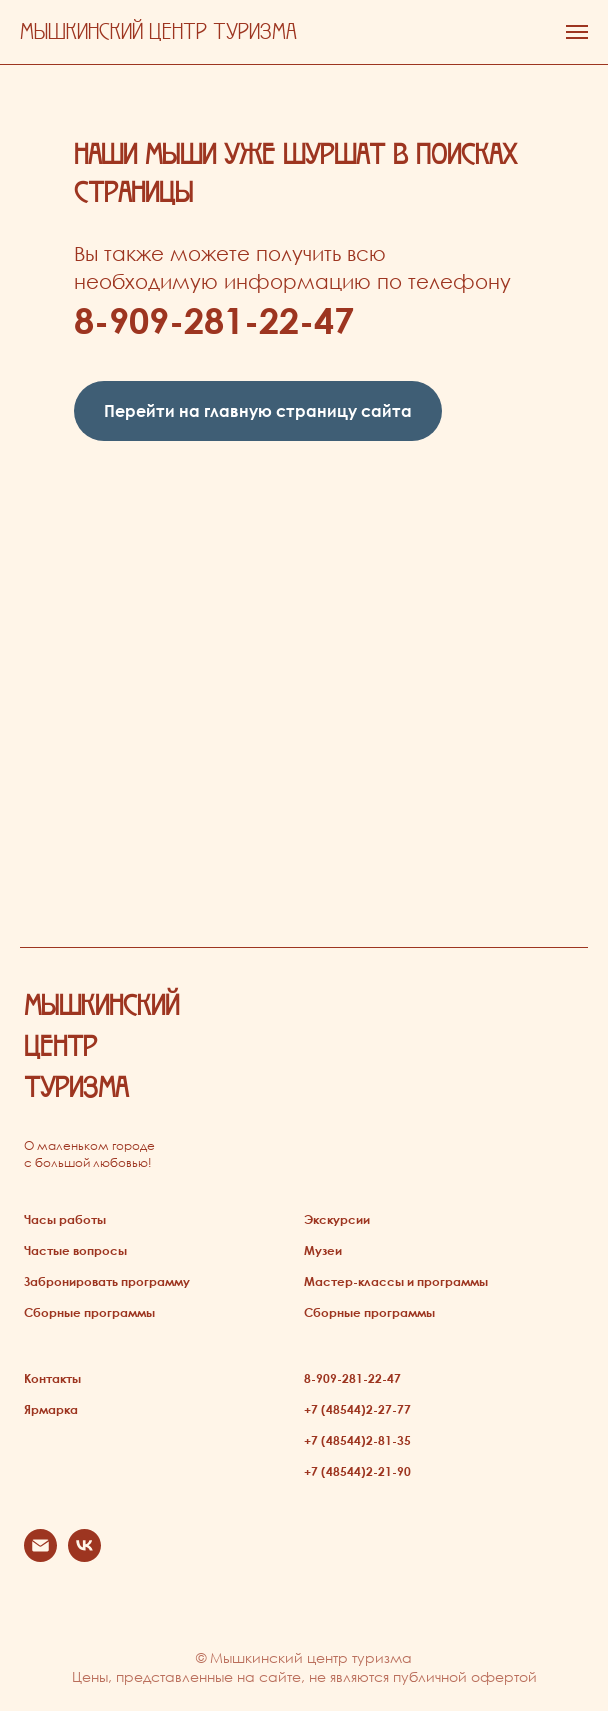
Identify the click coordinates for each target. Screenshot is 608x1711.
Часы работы (65, 1219)
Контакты (52, 1378)
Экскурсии (337, 1219)
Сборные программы (89, 1312)
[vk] (84, 1556)
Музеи (323, 1250)
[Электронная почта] (40, 1556)
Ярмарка (51, 1409)
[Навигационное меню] (577, 32)
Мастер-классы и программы (396, 1281)
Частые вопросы (75, 1250)
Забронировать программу (107, 1281)
